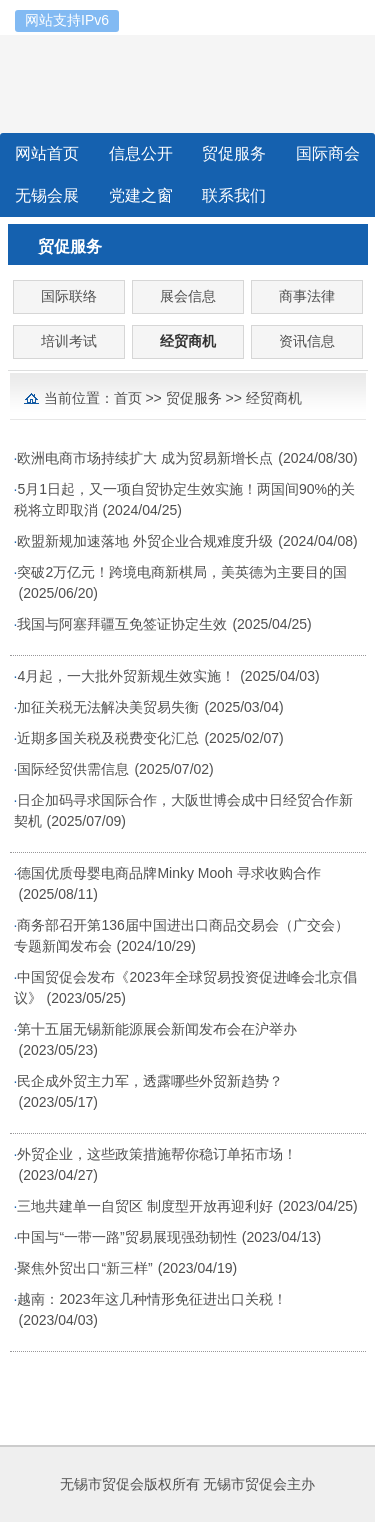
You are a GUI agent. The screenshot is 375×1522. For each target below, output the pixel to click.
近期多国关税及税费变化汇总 (108, 738)
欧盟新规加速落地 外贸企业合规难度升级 (145, 541)
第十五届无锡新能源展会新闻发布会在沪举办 (157, 1029)
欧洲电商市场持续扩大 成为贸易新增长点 (145, 458)
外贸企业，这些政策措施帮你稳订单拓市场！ (157, 1154)
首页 (128, 398)
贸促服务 (194, 398)
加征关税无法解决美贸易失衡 (108, 707)
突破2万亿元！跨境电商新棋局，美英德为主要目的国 (182, 572)
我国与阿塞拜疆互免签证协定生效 (122, 624)
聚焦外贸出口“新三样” (84, 1268)
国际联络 (69, 296)
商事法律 (307, 296)
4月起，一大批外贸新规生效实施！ (126, 676)
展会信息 (188, 296)
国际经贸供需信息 (73, 769)
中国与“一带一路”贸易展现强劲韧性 (126, 1237)
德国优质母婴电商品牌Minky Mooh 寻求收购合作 (168, 873)
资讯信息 (307, 341)
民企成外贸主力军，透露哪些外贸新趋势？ (150, 1081)
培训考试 (69, 341)
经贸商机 (188, 341)
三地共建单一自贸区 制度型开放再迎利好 (145, 1206)
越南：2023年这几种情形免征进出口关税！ (151, 1299)
